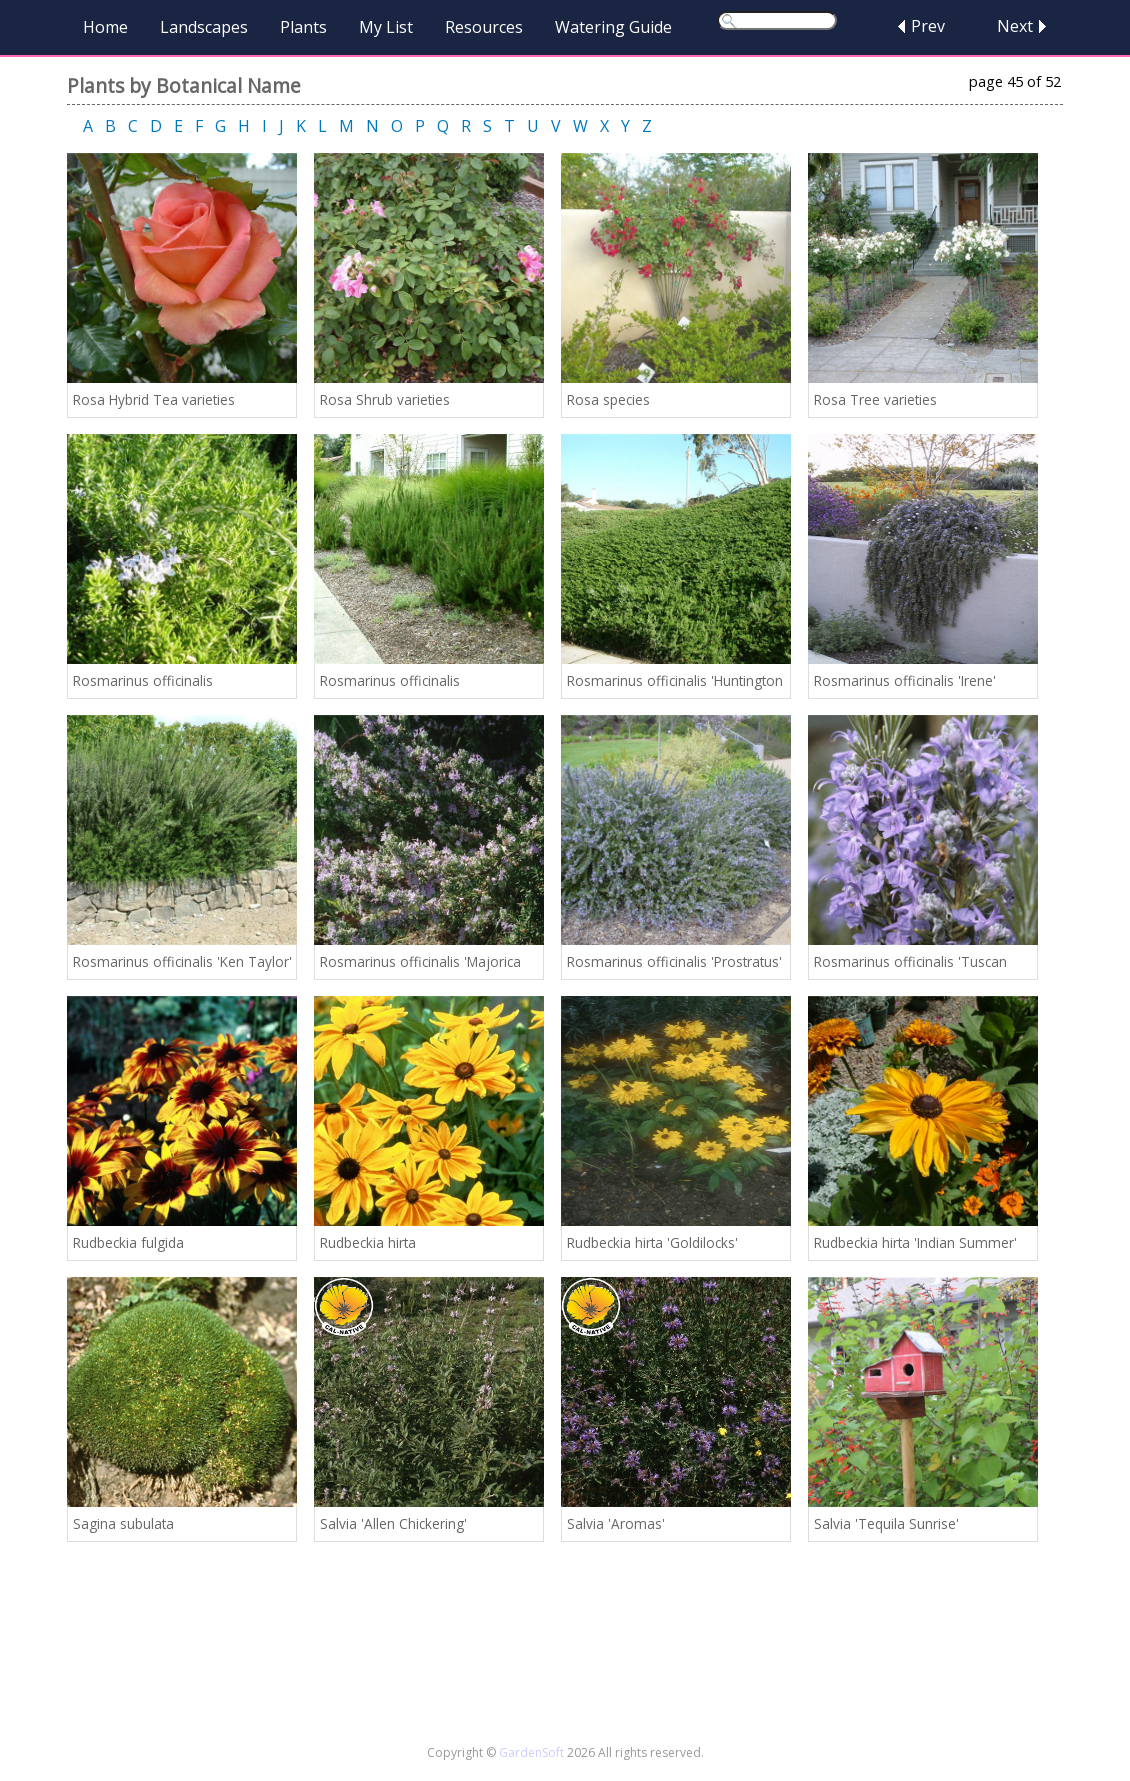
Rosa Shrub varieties (385, 399)
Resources (484, 27)
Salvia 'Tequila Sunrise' (886, 1523)
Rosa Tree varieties (875, 399)
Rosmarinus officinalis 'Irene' (905, 680)
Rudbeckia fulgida (128, 1242)
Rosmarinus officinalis (143, 680)
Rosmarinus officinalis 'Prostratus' (674, 961)
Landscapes (204, 27)
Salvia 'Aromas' (616, 1523)
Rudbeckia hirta (368, 1242)
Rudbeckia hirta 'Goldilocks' (652, 1242)
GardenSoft (531, 1752)
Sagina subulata (123, 1523)
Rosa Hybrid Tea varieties (154, 399)
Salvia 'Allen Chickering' (393, 1523)
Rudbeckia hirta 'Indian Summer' (915, 1242)
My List (386, 27)
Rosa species (608, 399)
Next (1015, 26)
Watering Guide (613, 27)
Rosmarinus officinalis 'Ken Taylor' (182, 961)
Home (105, 27)
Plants (303, 27)
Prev (928, 26)
